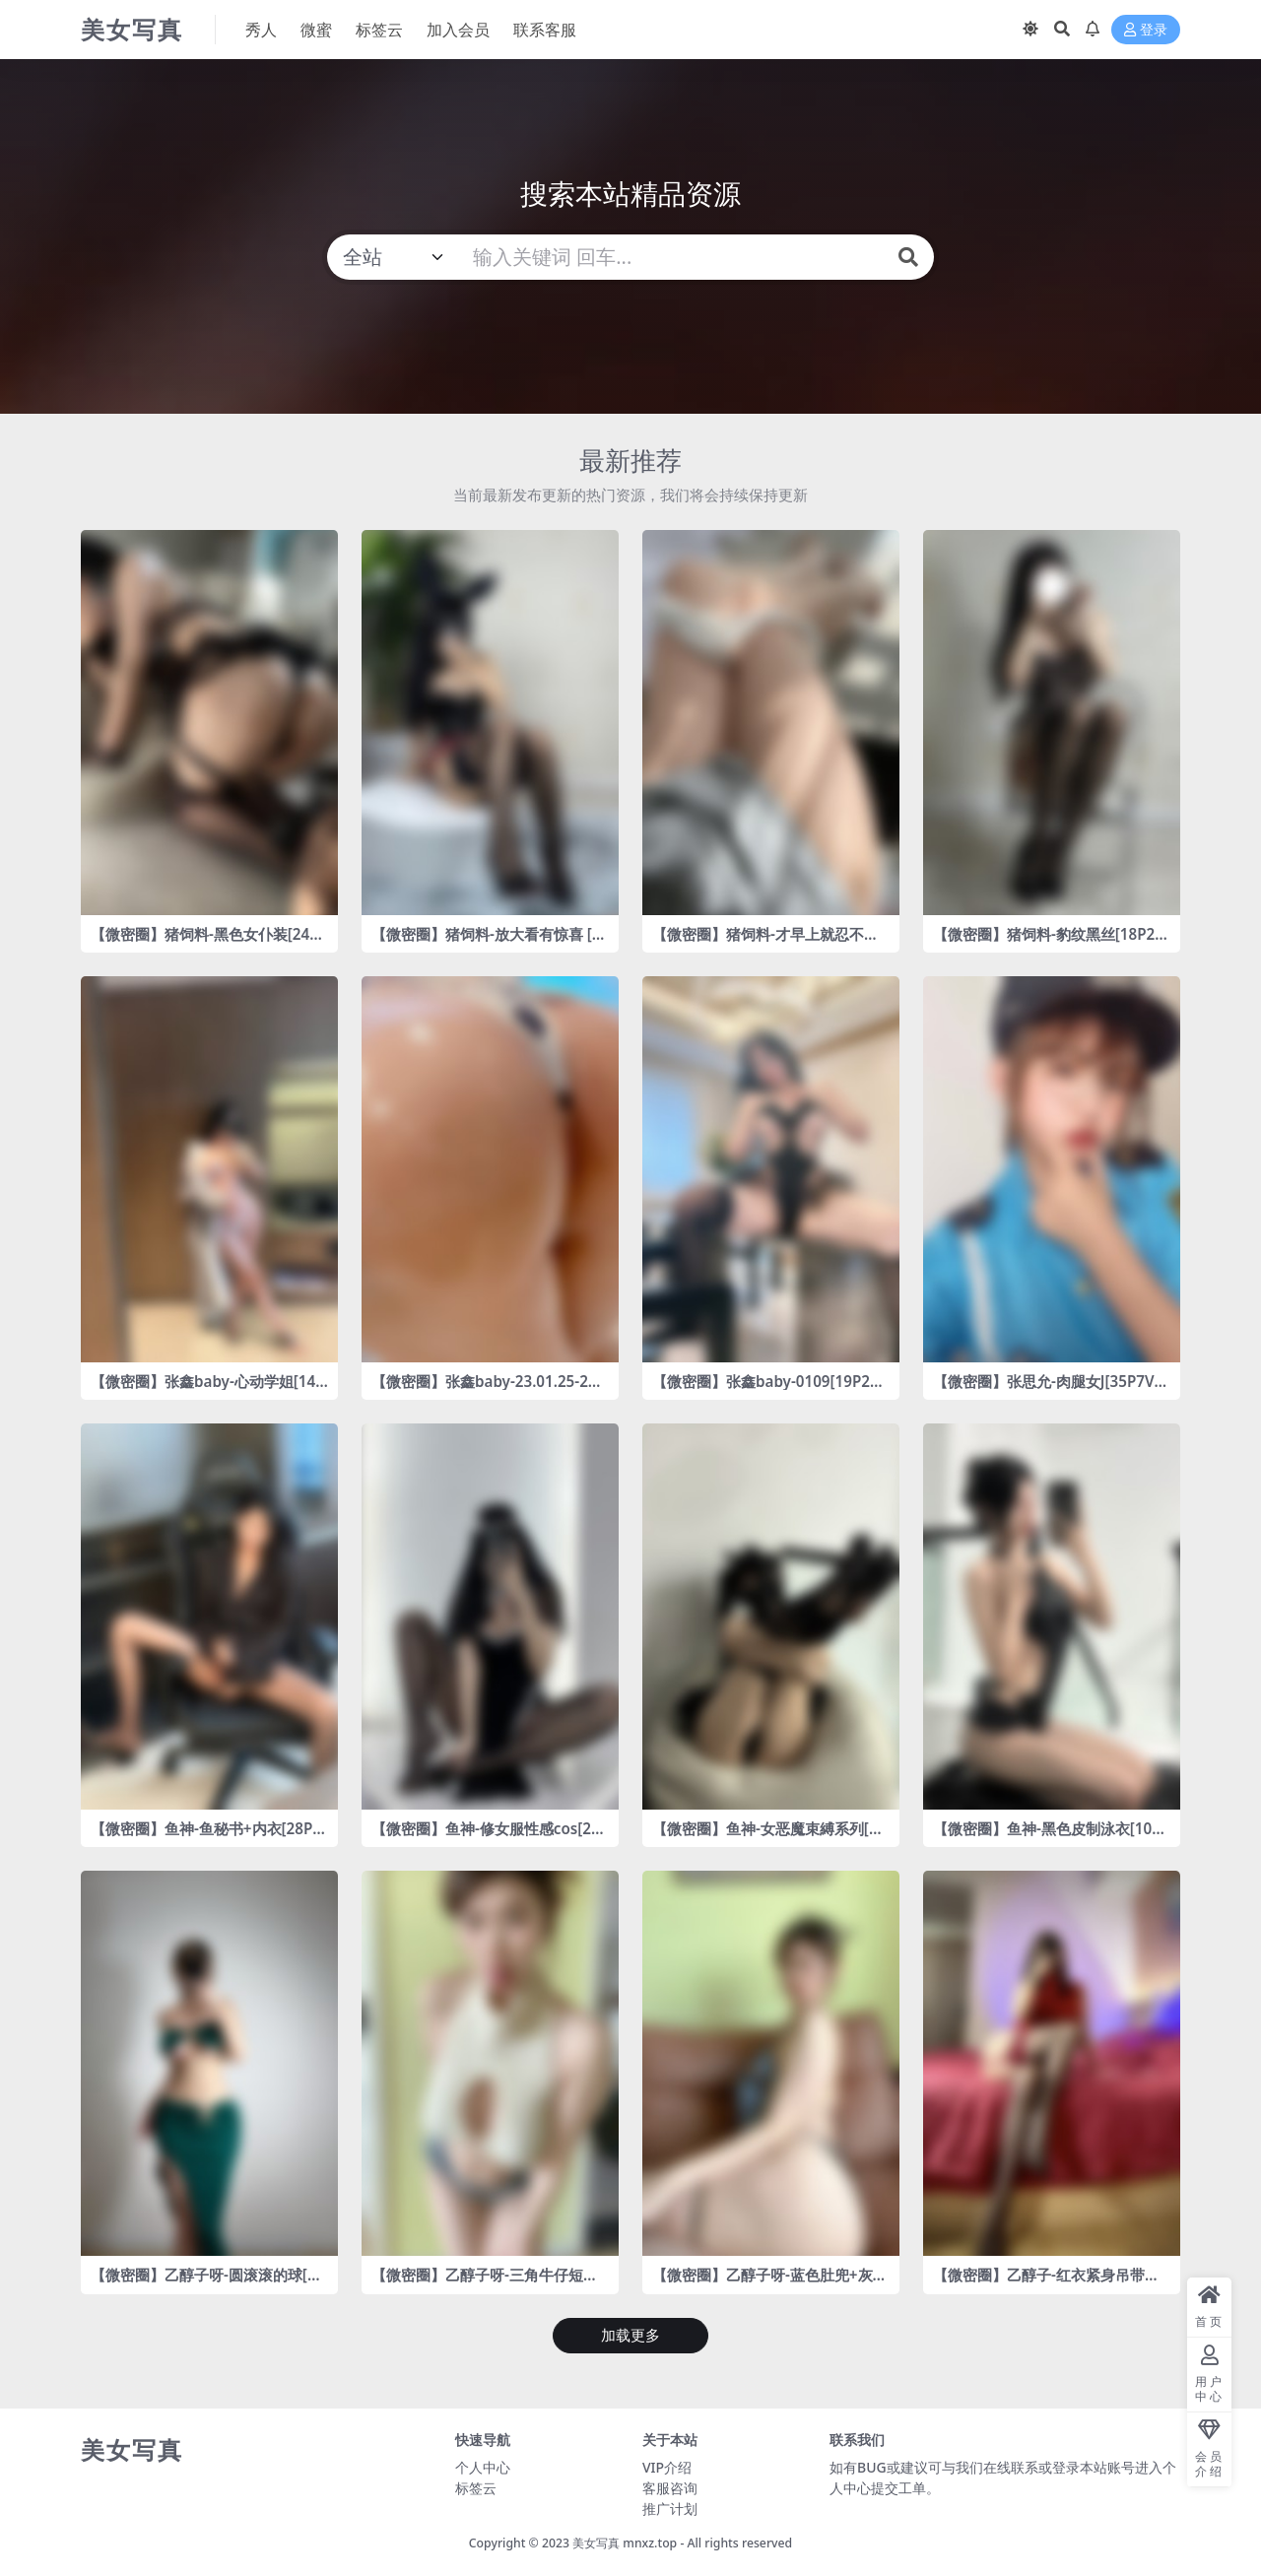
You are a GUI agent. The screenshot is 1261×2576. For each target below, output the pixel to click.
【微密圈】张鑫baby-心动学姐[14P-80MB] (208, 1390)
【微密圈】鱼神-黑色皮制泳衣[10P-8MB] (1049, 1837)
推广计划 (669, 2508)
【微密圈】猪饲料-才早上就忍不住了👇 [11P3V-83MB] (765, 942)
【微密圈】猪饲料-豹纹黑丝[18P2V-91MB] (1051, 942)
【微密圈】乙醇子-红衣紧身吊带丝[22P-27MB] (1046, 2283)
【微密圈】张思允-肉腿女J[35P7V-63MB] (1050, 1390)
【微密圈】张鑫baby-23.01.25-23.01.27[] (486, 1390)
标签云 (476, 2487)
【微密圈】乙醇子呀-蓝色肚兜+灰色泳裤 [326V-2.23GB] (770, 2283)
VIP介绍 (667, 2467)
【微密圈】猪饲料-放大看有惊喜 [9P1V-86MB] (486, 942)
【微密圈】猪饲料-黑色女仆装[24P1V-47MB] (209, 942)
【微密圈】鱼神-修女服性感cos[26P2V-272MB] (485, 1837)
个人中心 (482, 2467)
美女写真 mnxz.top (624, 2543)
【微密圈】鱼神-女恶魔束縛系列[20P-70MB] (769, 1837)
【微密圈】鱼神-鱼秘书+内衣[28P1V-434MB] (206, 1837)
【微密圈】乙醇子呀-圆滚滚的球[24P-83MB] (207, 2283)
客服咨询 (669, 2487)
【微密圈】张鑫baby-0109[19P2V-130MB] (768, 1390)
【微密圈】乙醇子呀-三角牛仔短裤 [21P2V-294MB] (484, 2283)
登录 (1145, 30)
